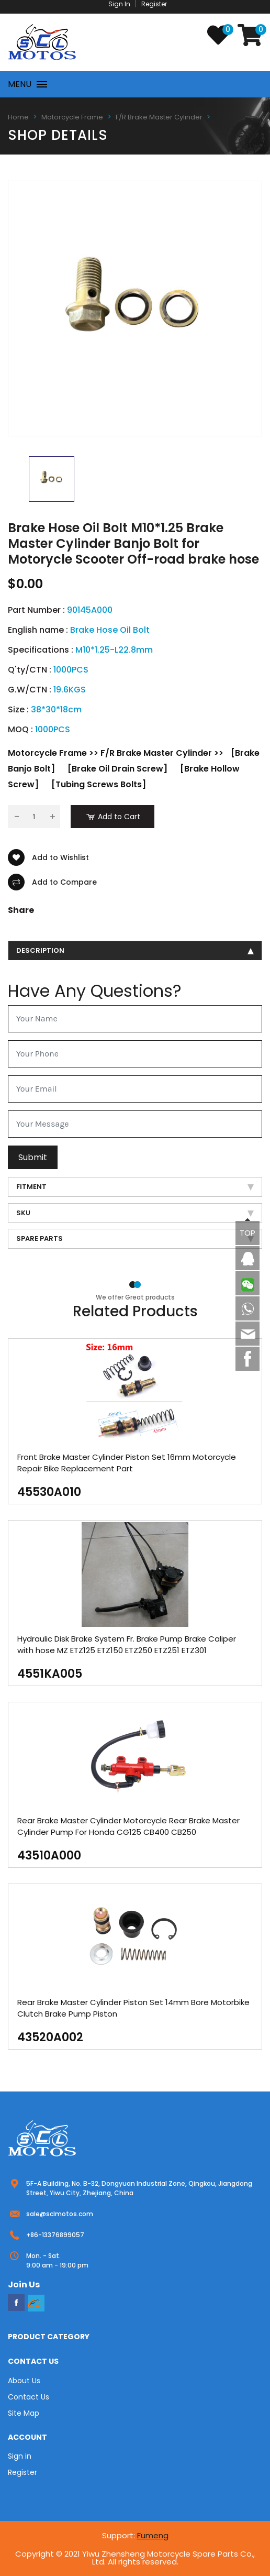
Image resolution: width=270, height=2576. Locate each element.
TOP (247, 1232)
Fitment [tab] (135, 1187)
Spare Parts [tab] (135, 1238)
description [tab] (135, 950)
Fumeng (152, 2535)
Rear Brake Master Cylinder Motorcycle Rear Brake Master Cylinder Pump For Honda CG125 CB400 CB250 (128, 1826)
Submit (32, 1157)
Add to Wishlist (48, 857)
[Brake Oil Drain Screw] (117, 769)
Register (22, 2472)
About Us (24, 2380)
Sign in (19, 2456)
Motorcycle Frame (72, 117)
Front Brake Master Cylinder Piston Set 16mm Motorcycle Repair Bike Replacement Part (126, 1462)
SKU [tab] (135, 1213)
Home (18, 117)
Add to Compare (52, 882)
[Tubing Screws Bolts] (98, 784)
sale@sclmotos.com (59, 2213)
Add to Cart (112, 816)
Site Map (23, 2413)
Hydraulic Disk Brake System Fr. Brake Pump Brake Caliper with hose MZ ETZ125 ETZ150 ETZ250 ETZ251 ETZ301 (126, 1644)
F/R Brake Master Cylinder (159, 117)
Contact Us (28, 2397)
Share (21, 910)
